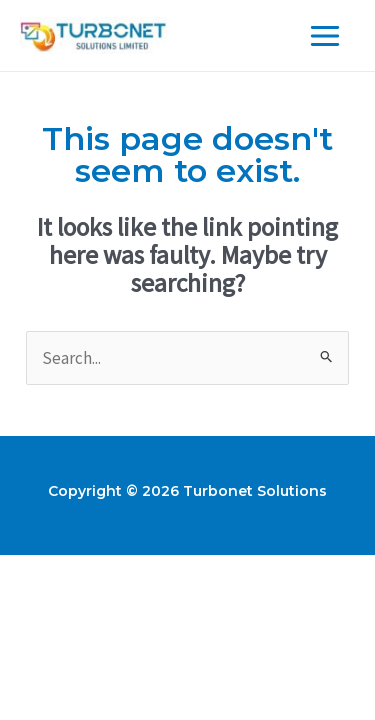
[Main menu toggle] (326, 36)
